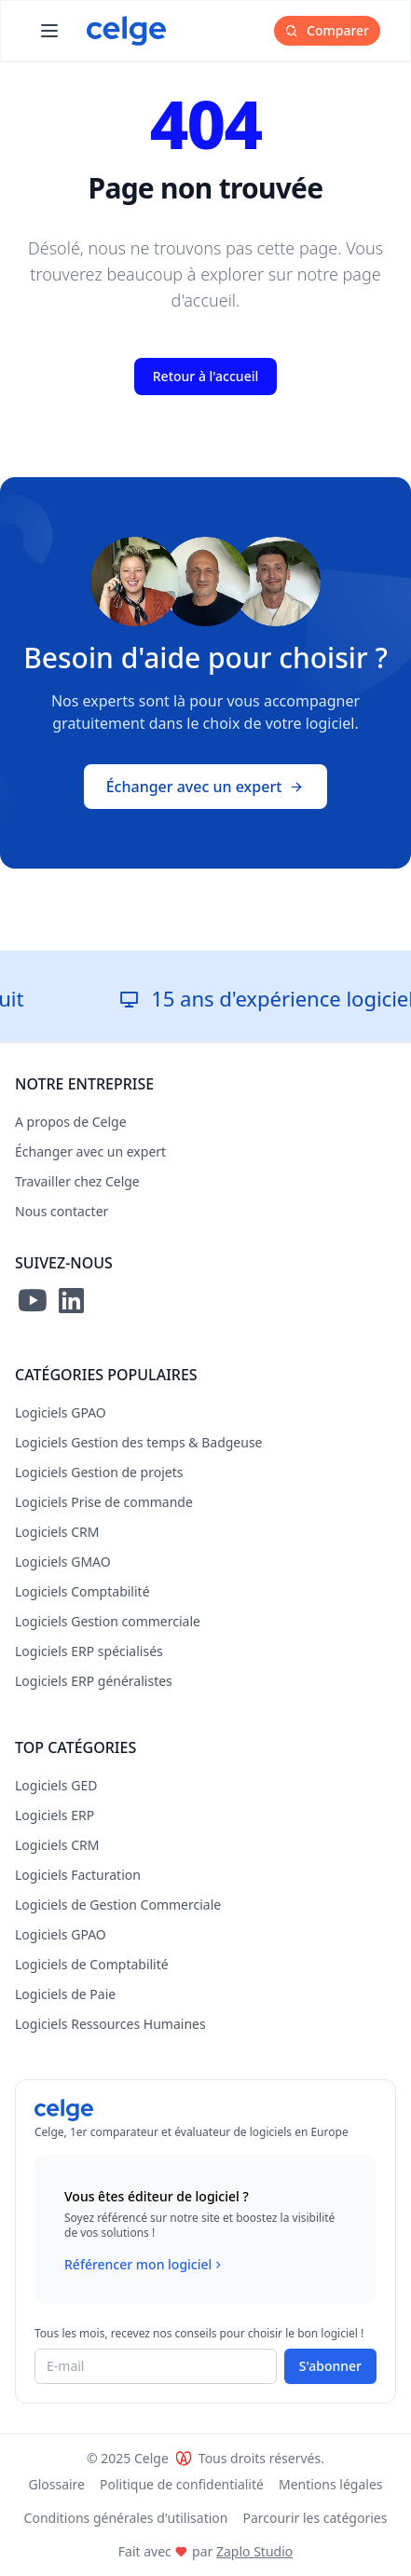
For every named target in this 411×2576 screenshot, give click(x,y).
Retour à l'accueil (205, 376)
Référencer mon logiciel (145, 2264)
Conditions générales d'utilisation (126, 2518)
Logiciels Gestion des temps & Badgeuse (139, 1442)
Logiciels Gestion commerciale (107, 1621)
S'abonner (330, 2366)
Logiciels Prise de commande (104, 1502)
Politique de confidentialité (182, 2484)
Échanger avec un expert (206, 786)
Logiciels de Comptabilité (92, 1964)
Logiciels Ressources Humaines (110, 2024)
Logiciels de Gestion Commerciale (118, 1904)
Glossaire (56, 2484)
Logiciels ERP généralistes (93, 1681)
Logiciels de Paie (65, 1994)
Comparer (327, 30)
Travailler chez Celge (77, 1181)
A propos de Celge (71, 1121)
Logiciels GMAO (63, 1561)
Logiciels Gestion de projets (99, 1472)
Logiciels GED (56, 1785)
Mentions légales (331, 2484)
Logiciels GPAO (60, 1412)
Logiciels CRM (57, 1532)
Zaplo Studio (254, 2551)
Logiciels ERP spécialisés (89, 1651)
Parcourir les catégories (314, 2518)
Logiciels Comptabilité (82, 1591)
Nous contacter (61, 1211)
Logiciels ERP (54, 1815)
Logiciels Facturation (78, 1875)
